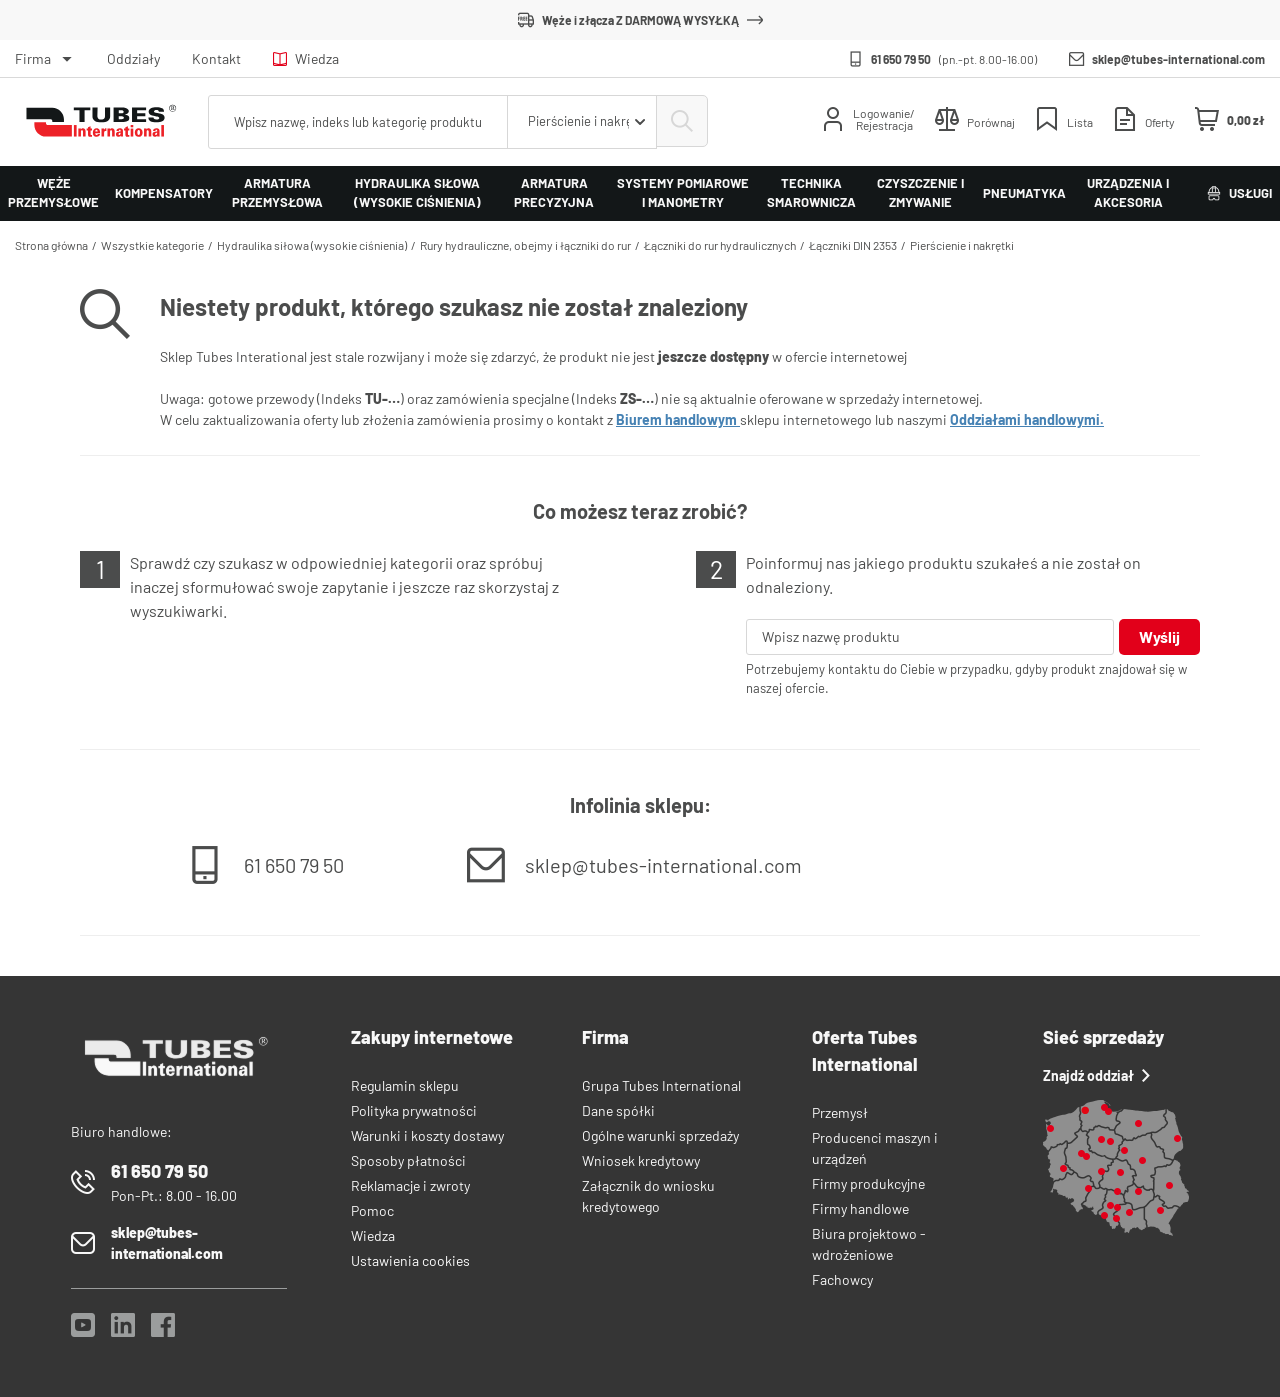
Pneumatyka (1024, 193)
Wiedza (306, 58)
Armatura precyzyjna (554, 193)
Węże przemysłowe (53, 193)
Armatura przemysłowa (277, 193)
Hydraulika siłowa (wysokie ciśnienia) (417, 193)
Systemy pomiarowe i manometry (683, 193)
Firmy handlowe (860, 1208)
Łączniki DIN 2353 (853, 245)
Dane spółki (618, 1110)
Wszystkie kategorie (152, 245)
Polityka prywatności (414, 1110)
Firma (33, 58)
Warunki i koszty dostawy (427, 1135)
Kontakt (216, 58)
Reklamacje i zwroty (410, 1185)
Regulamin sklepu (405, 1085)
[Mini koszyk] (1230, 120)
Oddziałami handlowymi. (1027, 419)
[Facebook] (163, 1330)
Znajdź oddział (1096, 1075)
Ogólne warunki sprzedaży (660, 1135)
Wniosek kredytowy (641, 1160)
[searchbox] (357, 122)
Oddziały (133, 58)
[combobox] (580, 122)
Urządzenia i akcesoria (1128, 193)
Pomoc (372, 1210)
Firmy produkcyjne (868, 1183)
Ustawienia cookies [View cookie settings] (410, 1260)
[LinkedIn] (123, 1330)
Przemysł (840, 1112)
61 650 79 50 (901, 59)
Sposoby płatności (408, 1160)
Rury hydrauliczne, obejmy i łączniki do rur (525, 245)
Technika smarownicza (811, 193)
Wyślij (1159, 636)
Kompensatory (164, 193)
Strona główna (51, 245)
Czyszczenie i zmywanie (920, 193)
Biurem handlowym (678, 419)
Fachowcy (842, 1279)
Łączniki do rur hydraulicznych (720, 245)
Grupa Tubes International (661, 1085)
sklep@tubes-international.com (1178, 59)
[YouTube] (83, 1330)
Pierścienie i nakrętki (962, 245)
